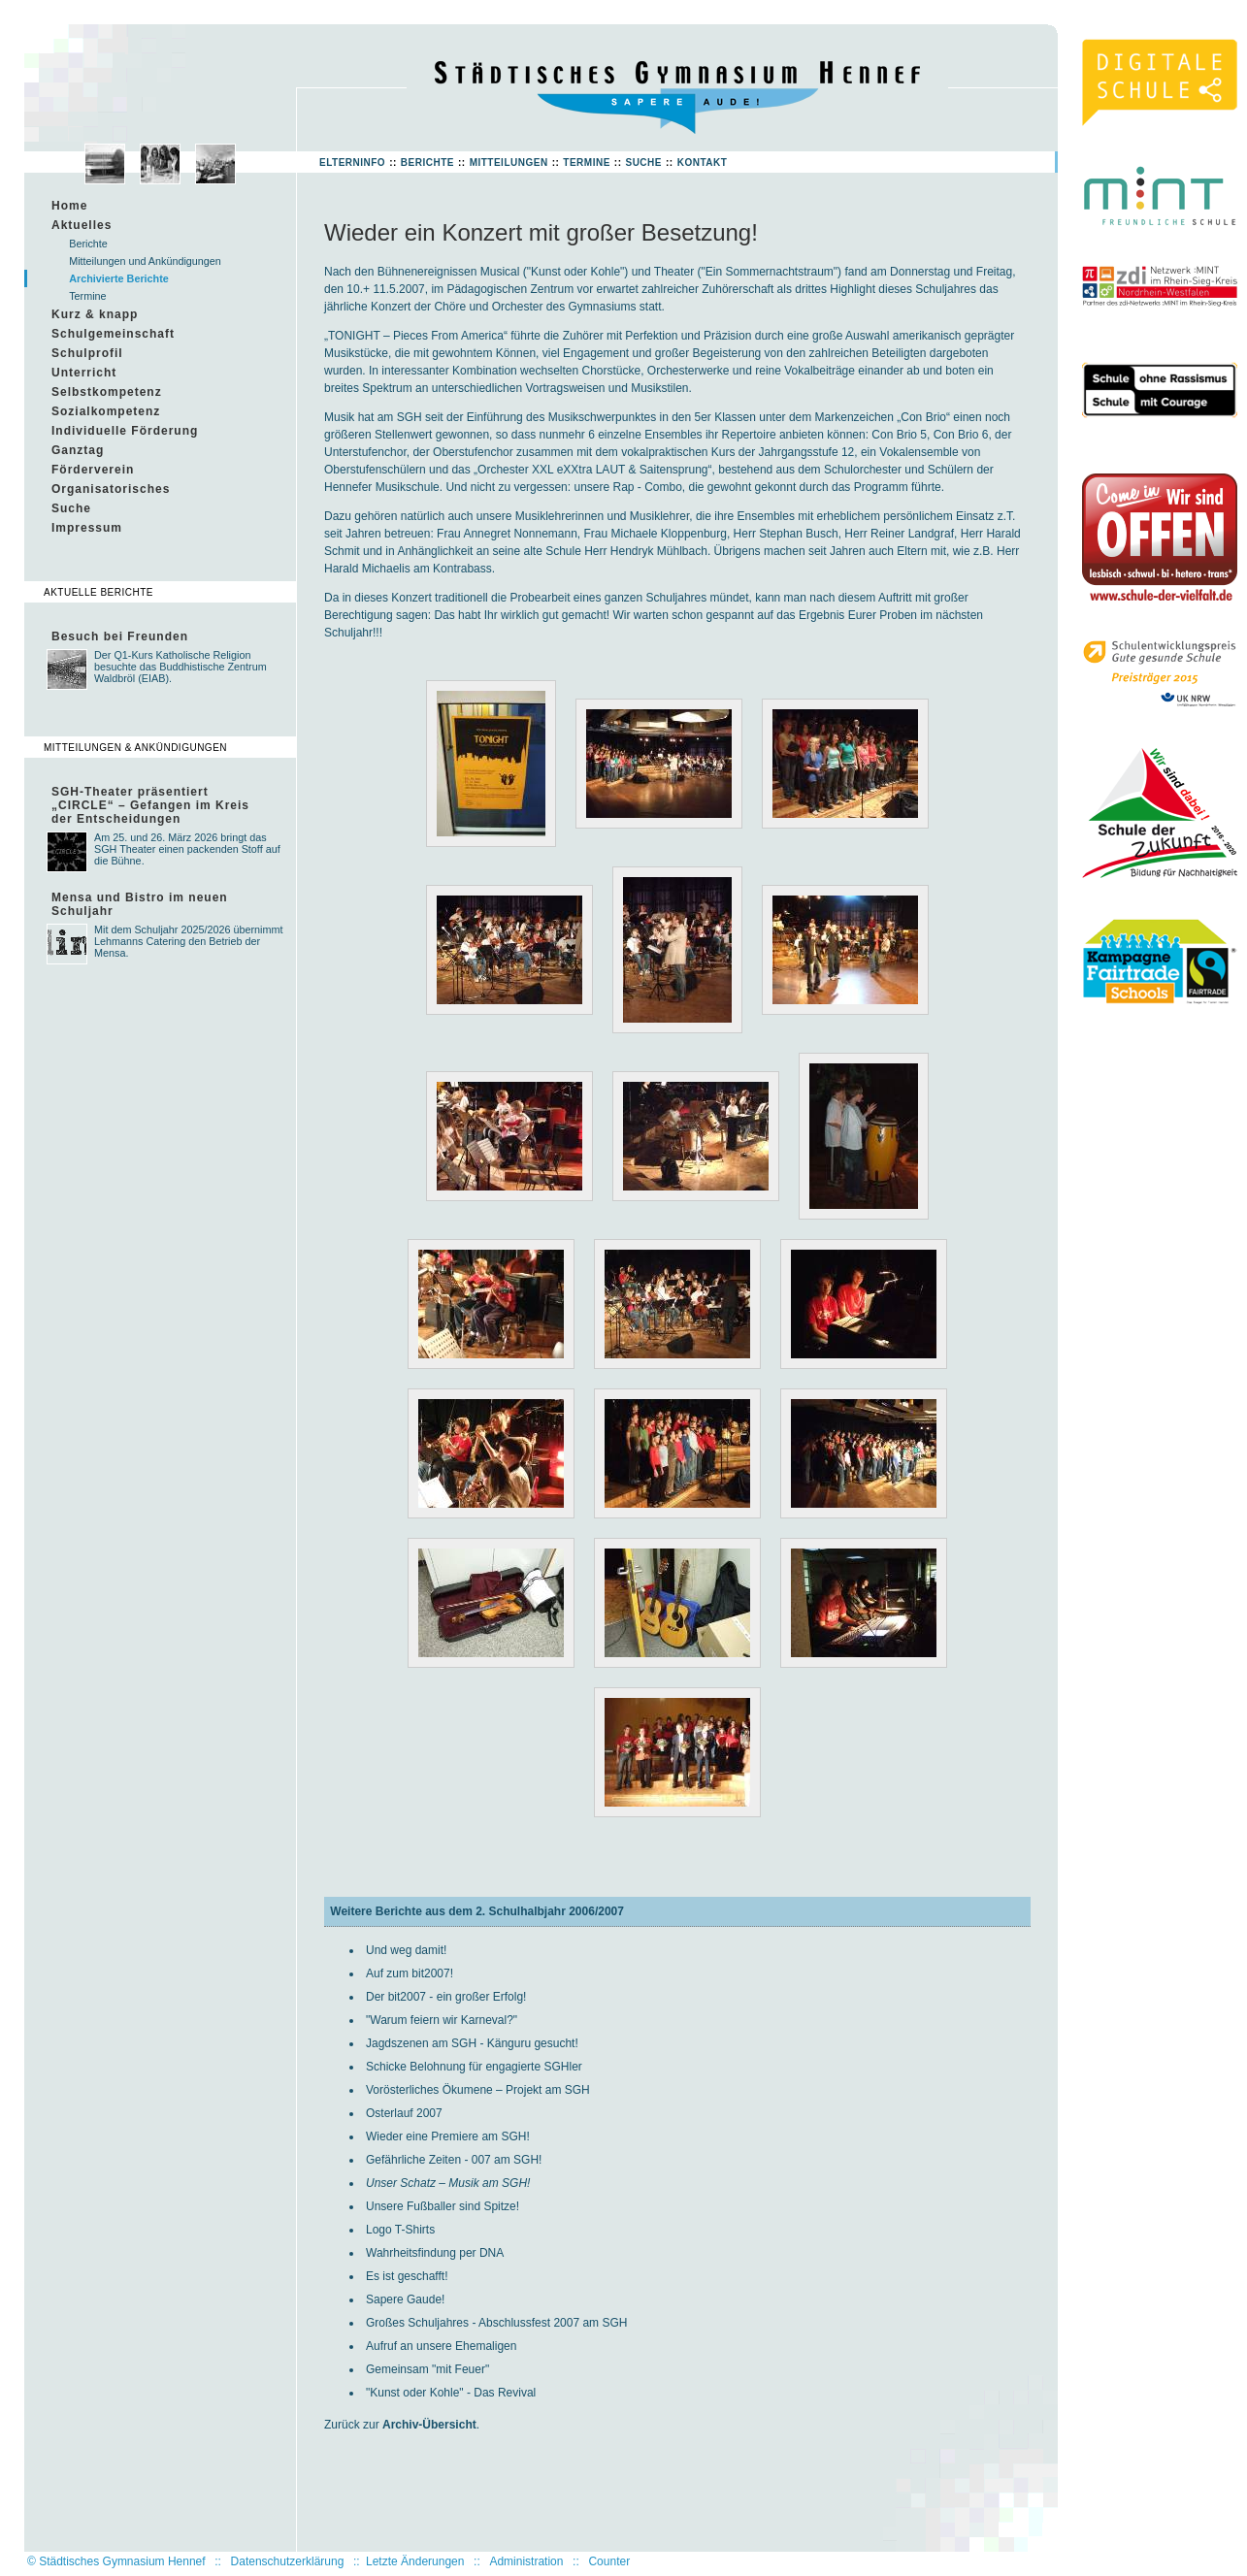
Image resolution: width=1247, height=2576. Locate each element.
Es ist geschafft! (407, 2276)
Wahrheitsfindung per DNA (435, 2253)
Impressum (86, 528)
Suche (643, 162)
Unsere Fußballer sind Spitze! (442, 2206)
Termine (586, 162)
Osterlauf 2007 (404, 2113)
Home (69, 205)
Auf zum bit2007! (409, 1973)
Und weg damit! (406, 1950)
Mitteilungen (509, 162)
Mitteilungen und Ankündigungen (145, 261)
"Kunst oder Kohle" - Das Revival (451, 2392)
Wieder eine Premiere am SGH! (448, 2136)
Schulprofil (87, 353)
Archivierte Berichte (119, 278)
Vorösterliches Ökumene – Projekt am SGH (478, 2090)
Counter (609, 2561)
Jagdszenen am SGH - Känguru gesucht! (472, 2043)
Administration (526, 2561)
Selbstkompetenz (106, 392)
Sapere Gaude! (405, 2299)
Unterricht (83, 372)
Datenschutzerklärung (288, 2561)
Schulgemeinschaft (113, 334)
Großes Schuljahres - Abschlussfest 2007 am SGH (496, 2323)
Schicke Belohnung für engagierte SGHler (474, 2066)
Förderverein (92, 469)
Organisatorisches (110, 489)
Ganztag (77, 450)
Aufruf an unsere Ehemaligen (441, 2346)
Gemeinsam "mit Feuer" (427, 2369)
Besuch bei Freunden (119, 636)
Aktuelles (81, 225)
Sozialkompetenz (105, 411)
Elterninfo (352, 162)
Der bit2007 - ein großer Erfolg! (446, 1997)
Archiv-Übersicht (429, 2424)
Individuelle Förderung (124, 431)
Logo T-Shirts (400, 2229)
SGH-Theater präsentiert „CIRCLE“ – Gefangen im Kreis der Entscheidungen (150, 805)
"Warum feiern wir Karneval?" (441, 2020)
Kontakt (702, 162)
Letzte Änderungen (415, 2561)
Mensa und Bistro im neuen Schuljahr (139, 904)
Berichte (427, 162)
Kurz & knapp (94, 314)
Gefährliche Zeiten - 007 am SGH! (453, 2160)
